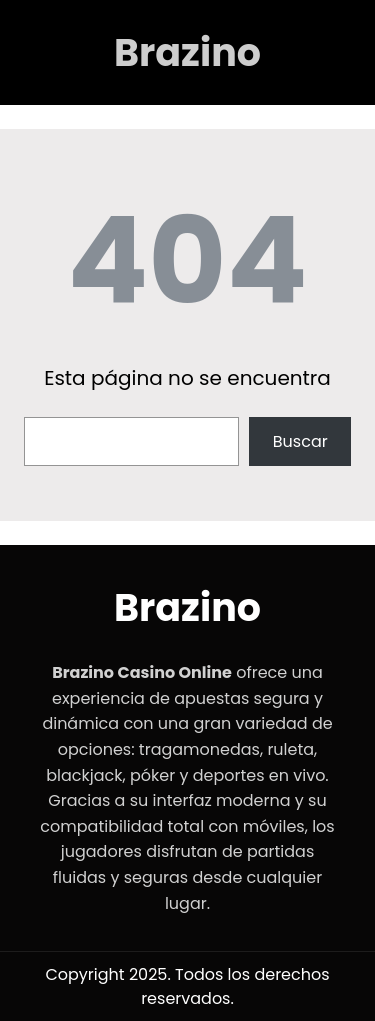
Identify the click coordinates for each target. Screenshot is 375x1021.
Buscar (300, 441)
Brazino (187, 52)
